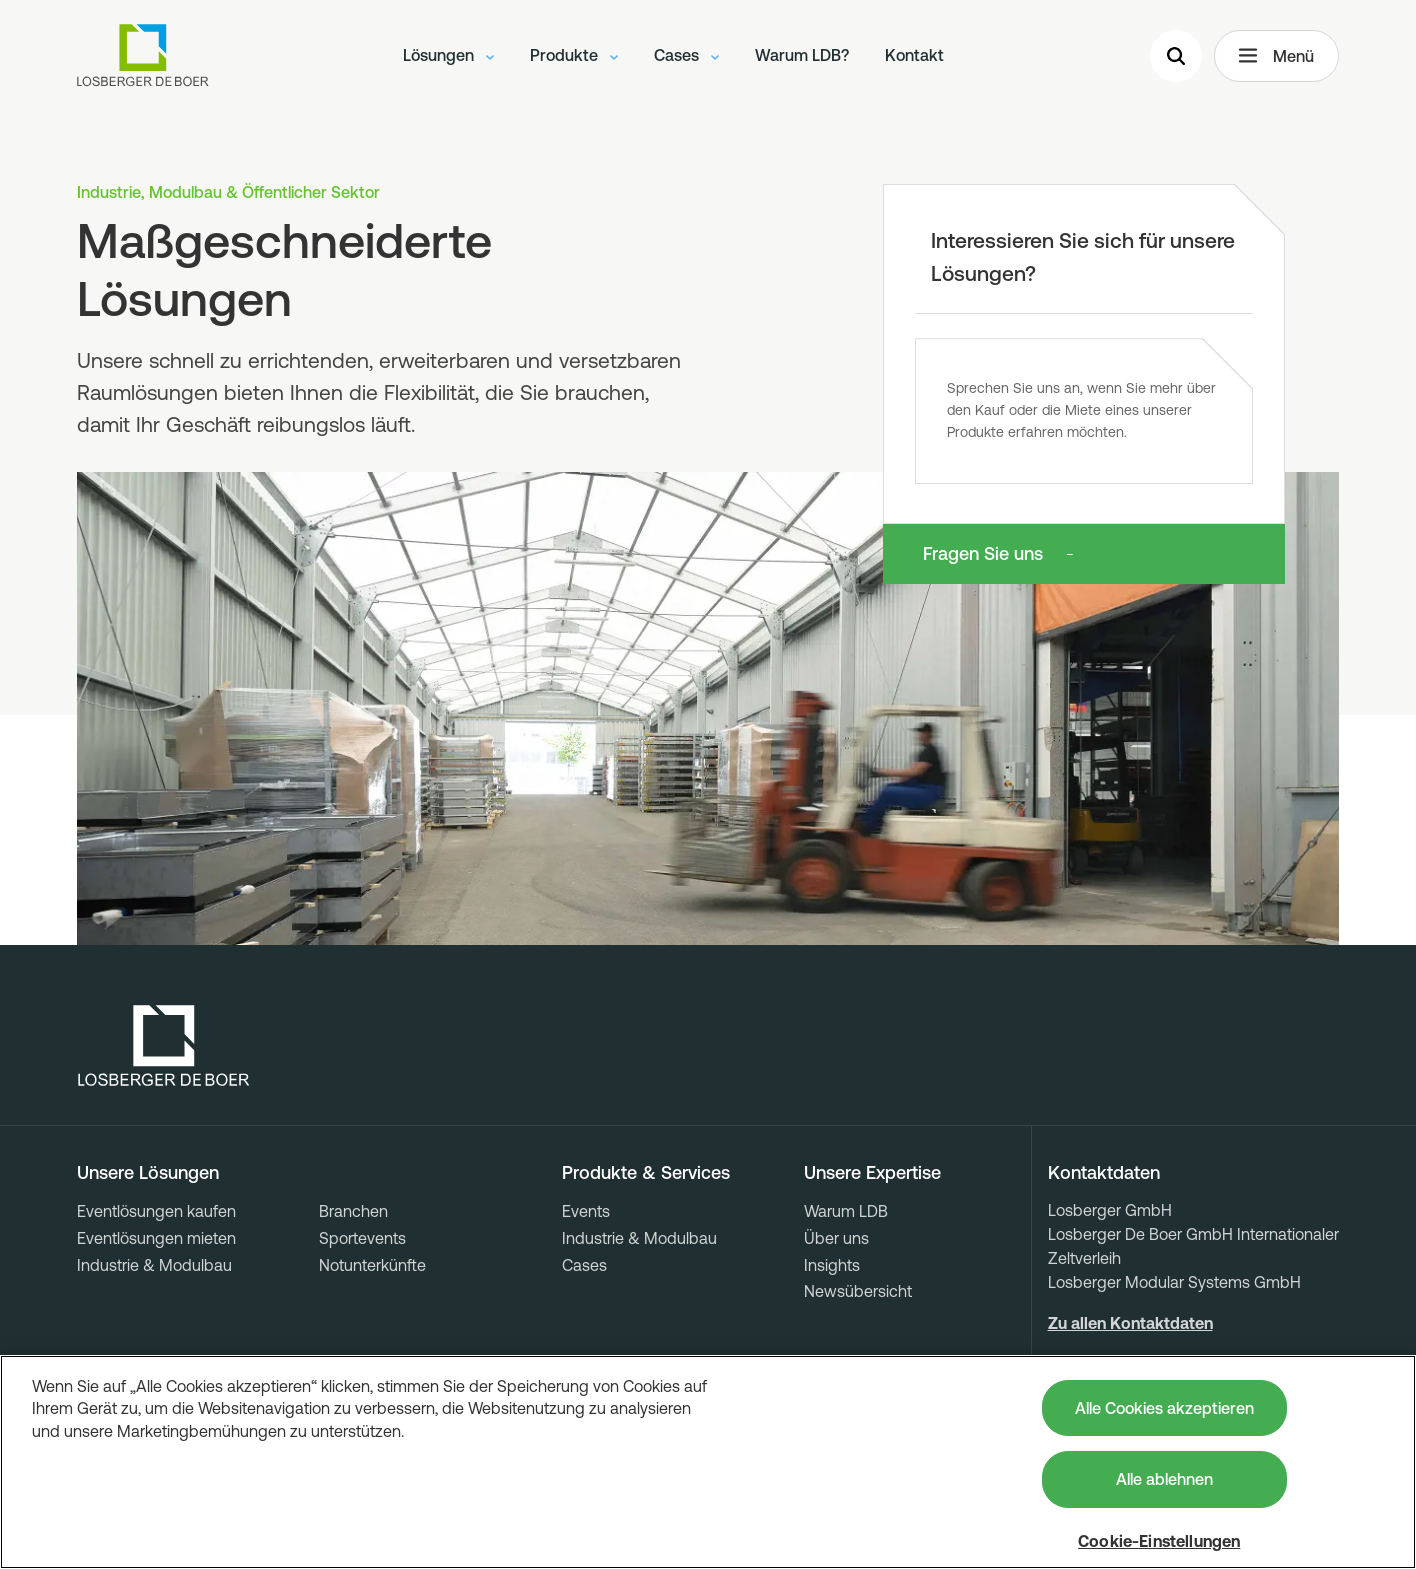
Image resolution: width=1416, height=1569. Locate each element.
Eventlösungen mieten (156, 1238)
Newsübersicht (858, 1291)
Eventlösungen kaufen (156, 1211)
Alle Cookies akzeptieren (1164, 1408)
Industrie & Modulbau (154, 1265)
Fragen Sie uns (983, 553)
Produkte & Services (646, 1173)
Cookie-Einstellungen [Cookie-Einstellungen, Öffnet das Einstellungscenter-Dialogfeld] (1159, 1541)
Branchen (353, 1211)
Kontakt (914, 55)
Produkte (574, 55)
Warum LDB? (802, 55)
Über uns (836, 1238)
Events (586, 1211)
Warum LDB (846, 1211)
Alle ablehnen (1164, 1479)
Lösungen (448, 55)
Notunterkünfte (372, 1265)
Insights (832, 1265)
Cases (686, 55)
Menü (1276, 56)
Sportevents (362, 1238)
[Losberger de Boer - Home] (164, 1046)
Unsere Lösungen (148, 1173)
